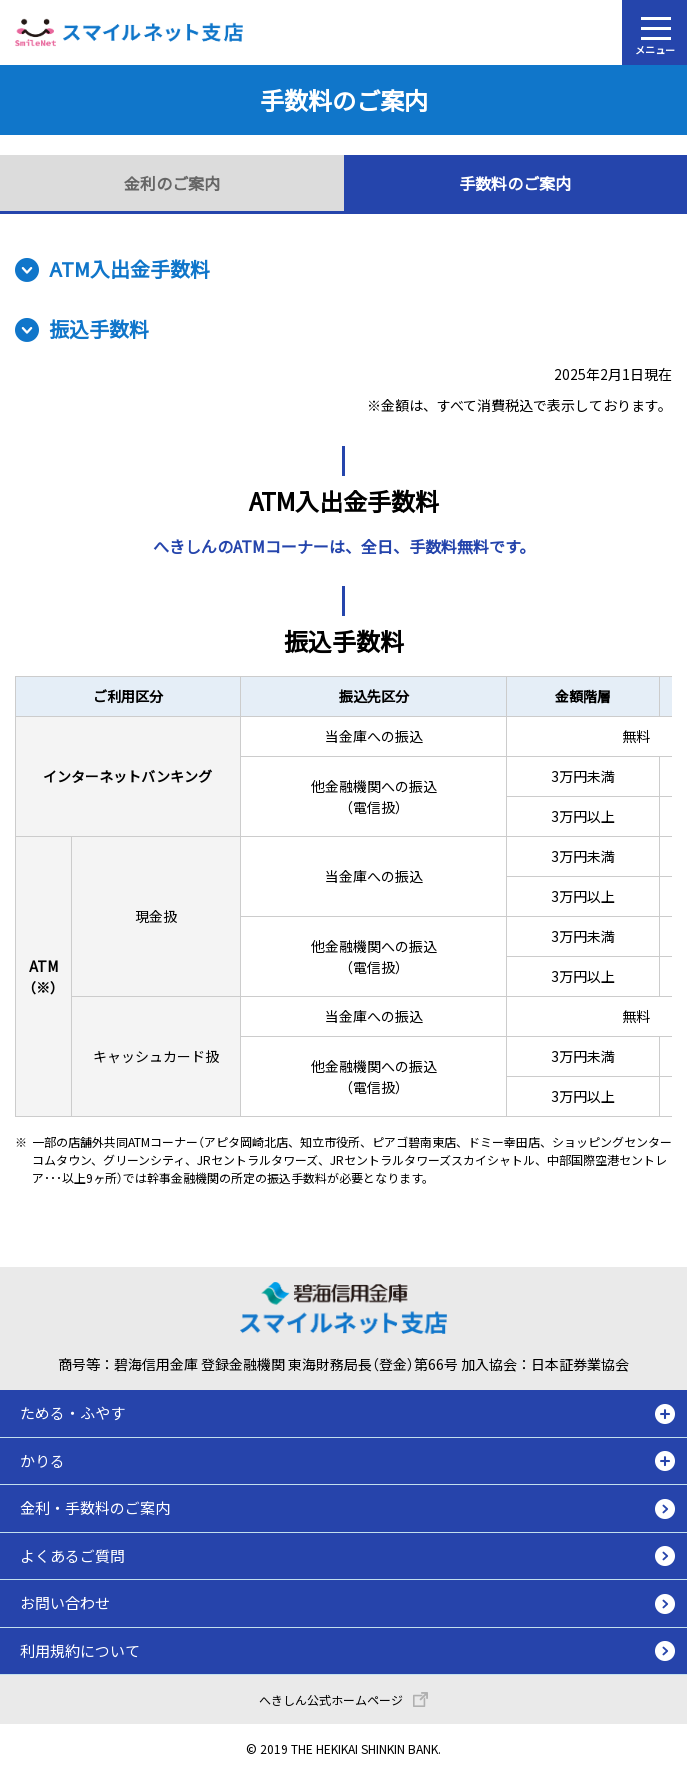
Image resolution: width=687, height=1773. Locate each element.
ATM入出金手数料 (129, 268)
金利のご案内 (172, 183)
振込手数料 (99, 328)
